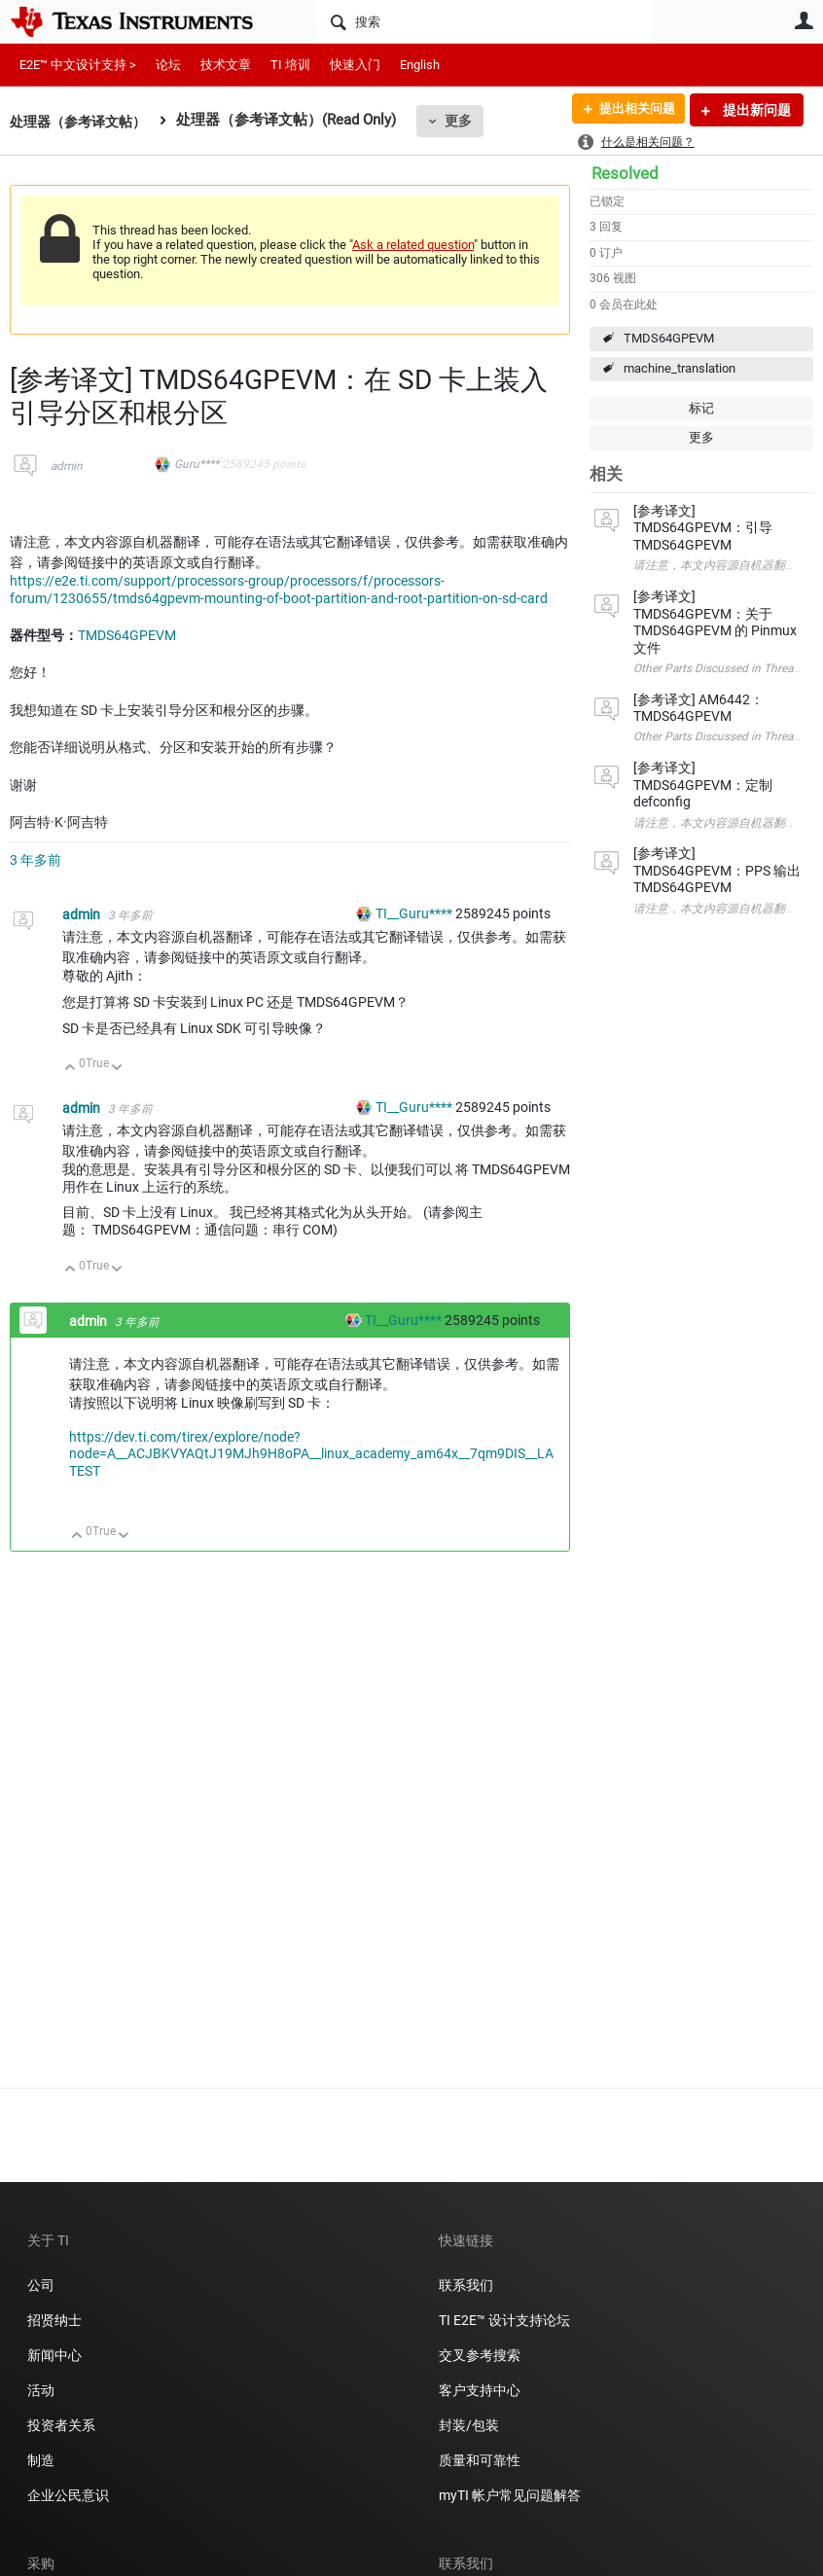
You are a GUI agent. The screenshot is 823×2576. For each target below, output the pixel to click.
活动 (40, 2390)
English (420, 64)
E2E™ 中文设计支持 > (77, 64)
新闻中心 (54, 2355)
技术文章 (225, 64)
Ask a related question (413, 244)
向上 (70, 1068)
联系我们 (466, 2285)
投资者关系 (61, 2425)
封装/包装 (469, 2425)
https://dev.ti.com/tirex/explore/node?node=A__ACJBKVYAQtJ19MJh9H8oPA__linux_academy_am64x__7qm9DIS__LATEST (311, 1454)
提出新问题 (755, 110)
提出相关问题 (631, 110)
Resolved (625, 173)
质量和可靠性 (481, 2460)
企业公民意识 (68, 2495)
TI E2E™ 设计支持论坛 (504, 2320)
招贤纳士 (54, 2320)
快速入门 (355, 64)
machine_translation (679, 368)
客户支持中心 (479, 2390)
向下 (117, 1068)
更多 (468, 120)
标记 (701, 408)
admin (67, 466)
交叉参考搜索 (479, 2355)
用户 (803, 20)
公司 (40, 2285)
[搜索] (484, 21)
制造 (40, 2460)
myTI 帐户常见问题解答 (510, 2495)
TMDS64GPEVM (669, 338)
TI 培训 (290, 64)
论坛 (168, 64)
